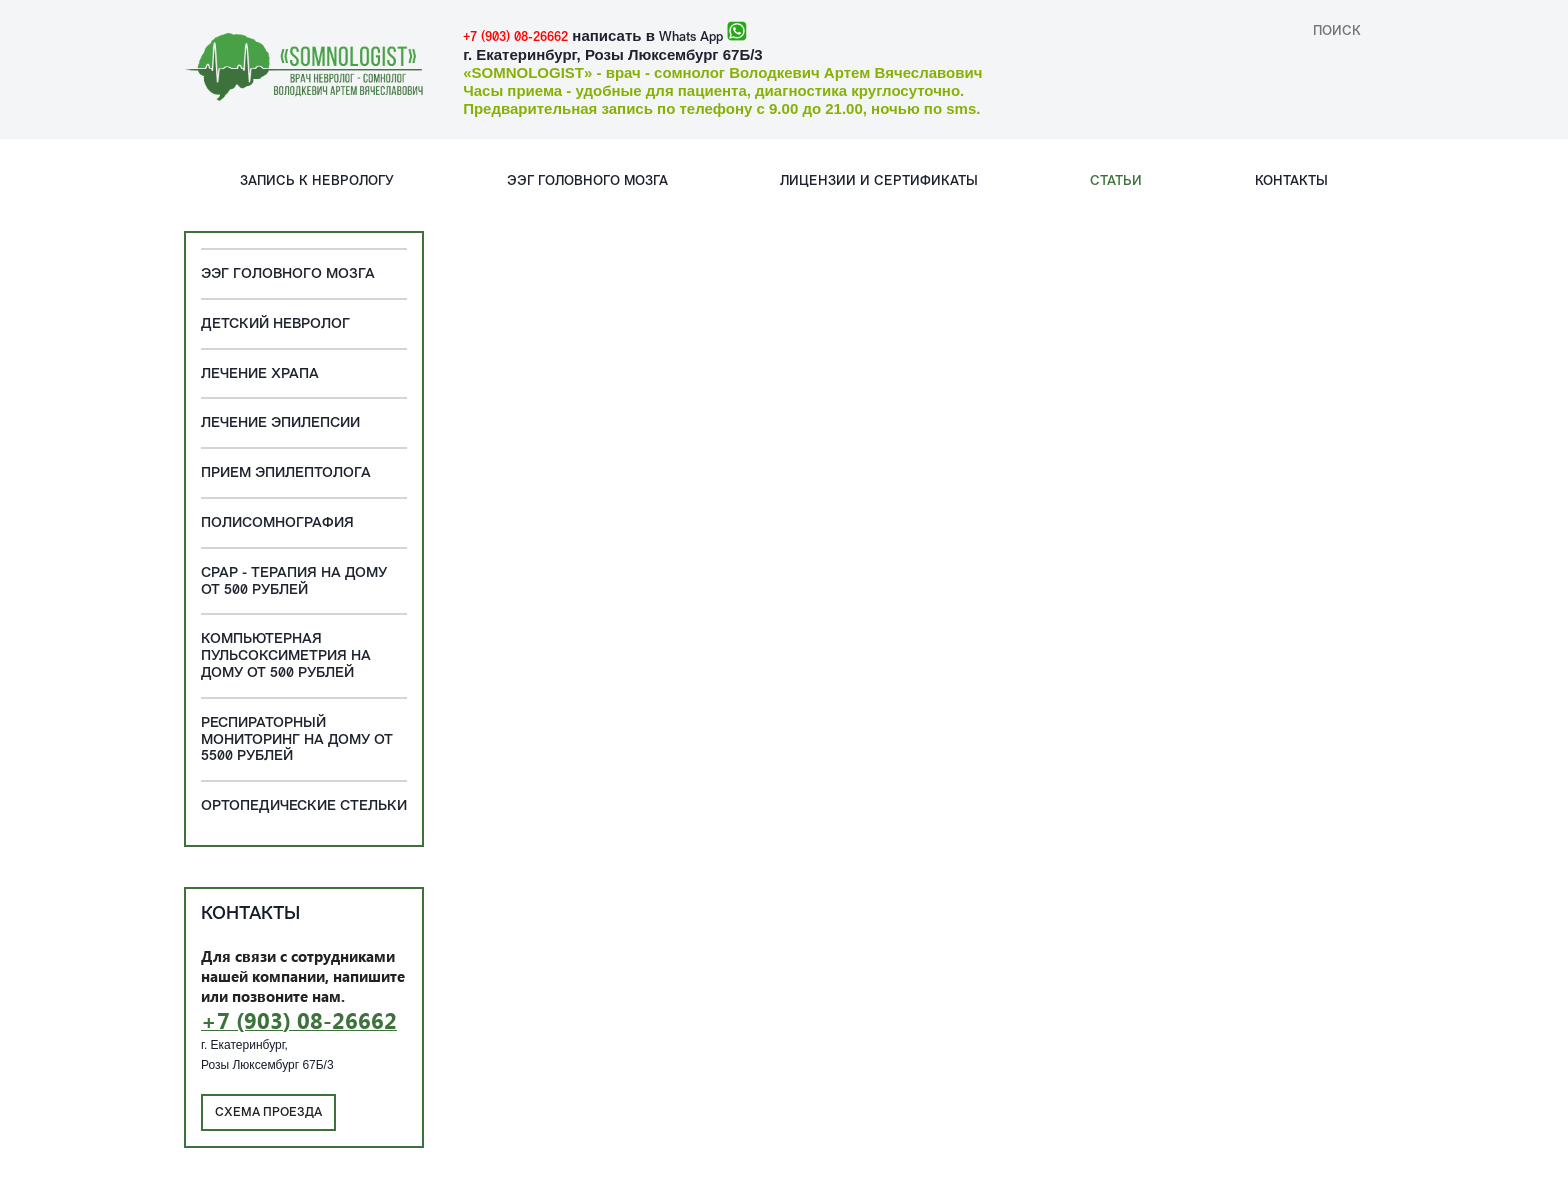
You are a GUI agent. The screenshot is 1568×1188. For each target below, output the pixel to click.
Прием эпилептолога (286, 473)
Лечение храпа (260, 374)
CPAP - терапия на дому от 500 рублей (294, 582)
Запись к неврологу (317, 181)
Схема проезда (268, 1113)
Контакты (1291, 181)
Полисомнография (277, 523)
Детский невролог (275, 324)
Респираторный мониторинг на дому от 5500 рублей (297, 740)
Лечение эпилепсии (280, 423)
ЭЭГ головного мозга (587, 181)
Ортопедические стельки (304, 806)
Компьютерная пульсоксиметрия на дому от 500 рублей (286, 656)
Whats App (691, 37)
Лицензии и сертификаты (879, 181)
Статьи (1116, 181)
